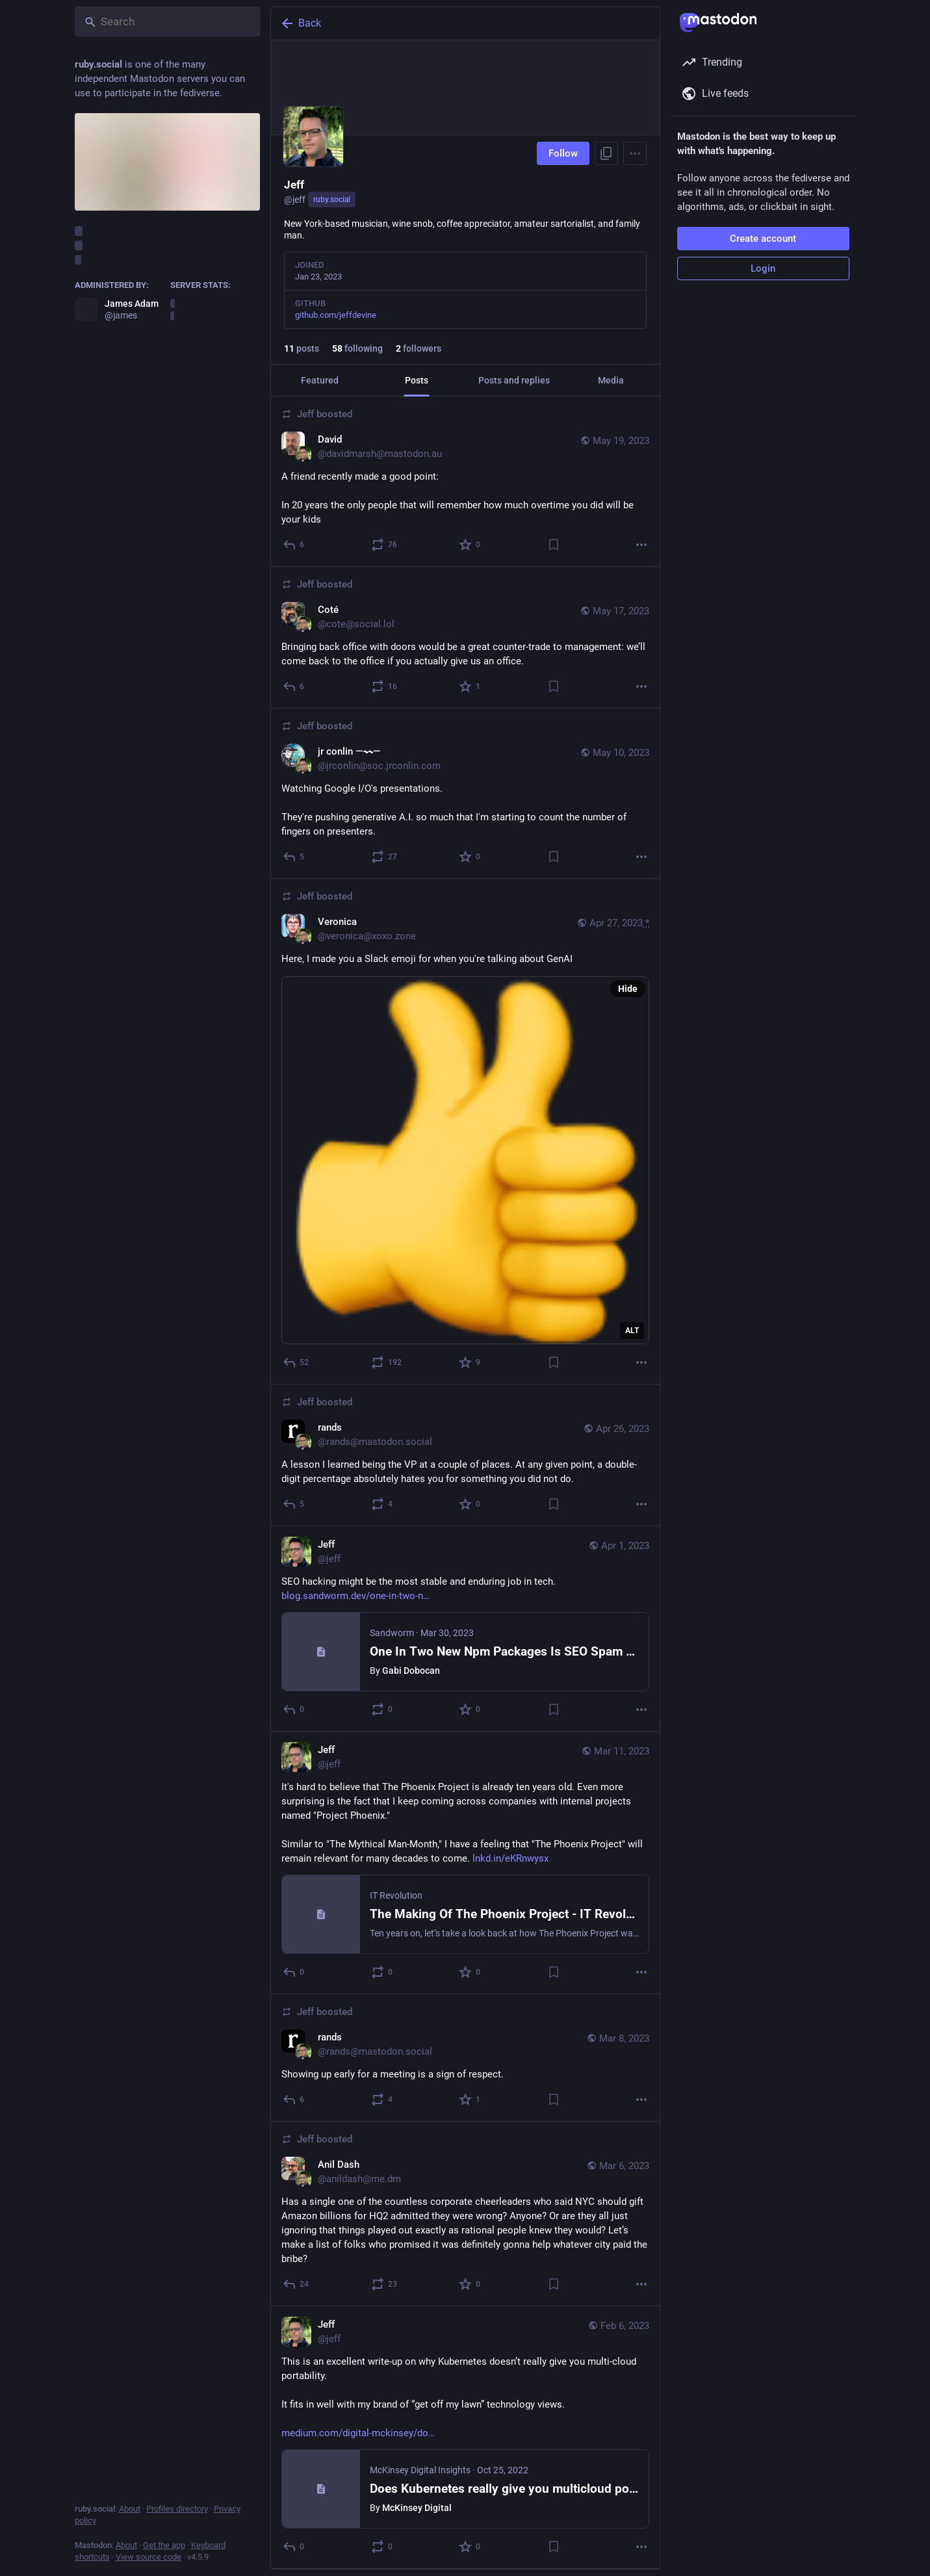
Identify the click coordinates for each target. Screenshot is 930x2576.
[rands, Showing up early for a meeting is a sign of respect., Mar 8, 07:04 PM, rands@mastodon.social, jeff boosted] (465, 2058)
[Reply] (294, 545)
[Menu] (635, 153)
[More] (641, 545)
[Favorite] (470, 545)
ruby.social (331, 199)
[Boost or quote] (384, 545)
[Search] (167, 21)
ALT (632, 1330)
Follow (563, 153)
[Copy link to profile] (606, 153)
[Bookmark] (553, 545)
